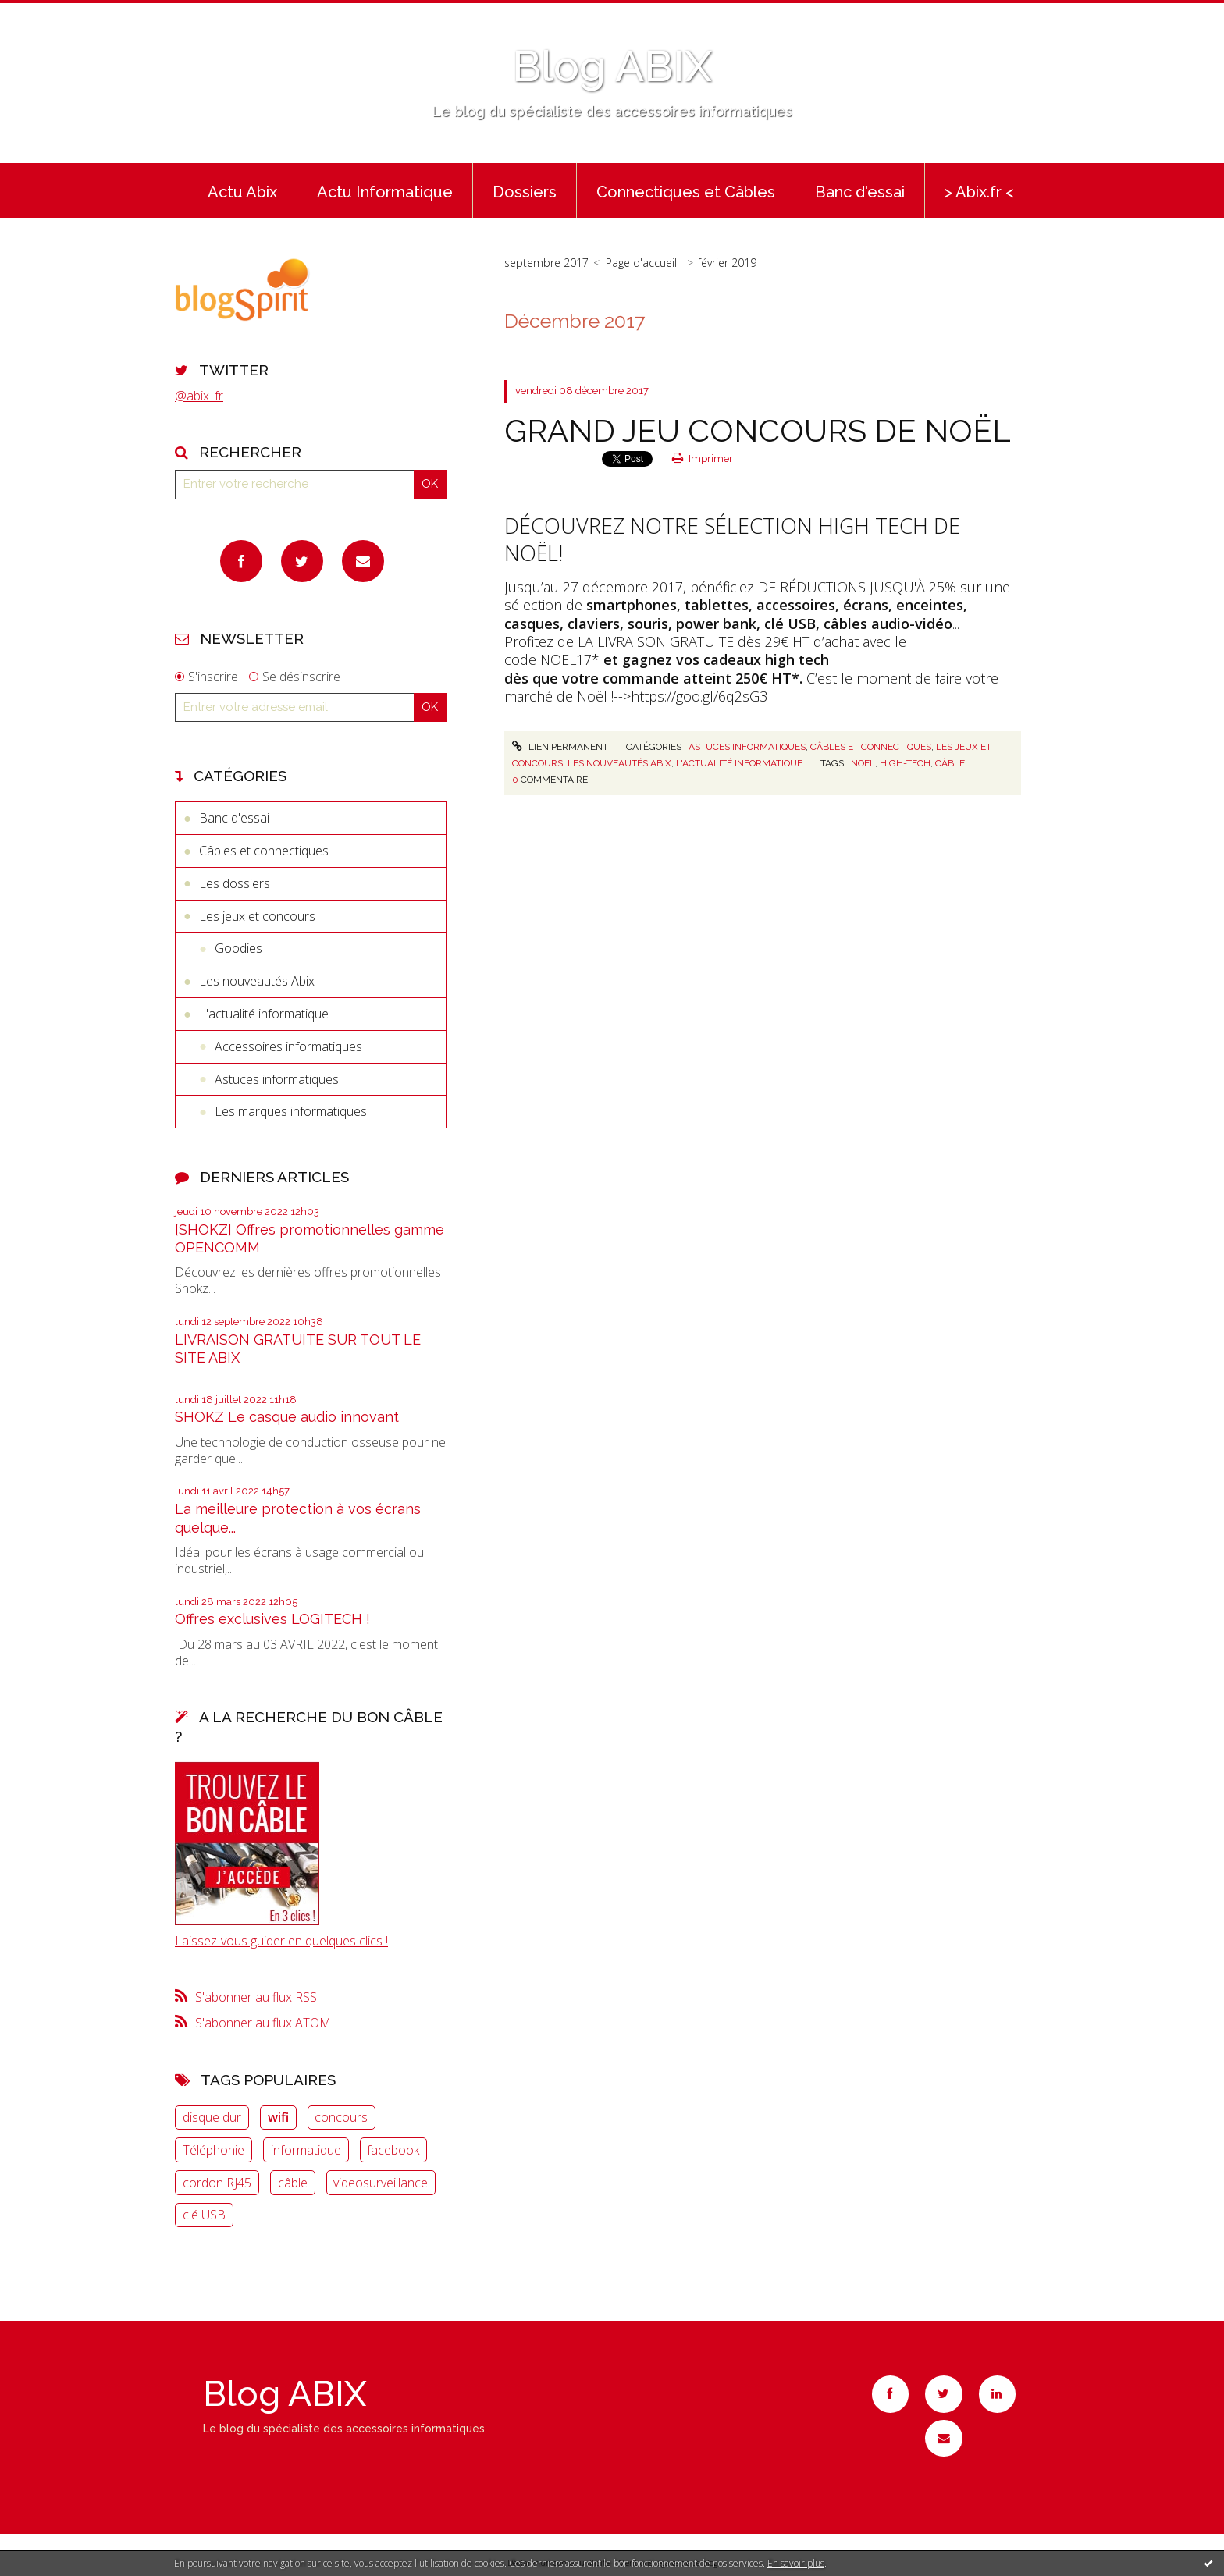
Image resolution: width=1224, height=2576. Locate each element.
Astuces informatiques (277, 1079)
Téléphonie (213, 2150)
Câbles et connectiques (264, 850)
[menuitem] (242, 190)
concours (341, 2117)
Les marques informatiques (291, 1111)
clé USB (204, 2214)
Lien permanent (559, 746)
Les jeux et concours (257, 916)
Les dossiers (234, 883)
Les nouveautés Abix (257, 981)
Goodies (238, 948)
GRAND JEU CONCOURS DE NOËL (757, 430)
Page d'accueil (641, 262)
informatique (306, 2150)
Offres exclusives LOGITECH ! (272, 1619)
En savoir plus (795, 2563)
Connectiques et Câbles (685, 192)
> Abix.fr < (979, 192)
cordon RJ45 (217, 2182)
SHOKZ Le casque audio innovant (287, 1417)
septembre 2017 (546, 262)
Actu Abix (242, 192)
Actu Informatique (385, 192)
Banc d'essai (860, 192)
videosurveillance (380, 2182)
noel (863, 763)
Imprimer (703, 458)
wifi (278, 2117)
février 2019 (727, 262)
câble (293, 2182)
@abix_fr (199, 395)
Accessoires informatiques (288, 1046)
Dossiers (525, 192)
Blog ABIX (612, 66)
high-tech (905, 763)
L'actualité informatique (264, 1013)
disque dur (212, 2117)
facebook (393, 2150)
